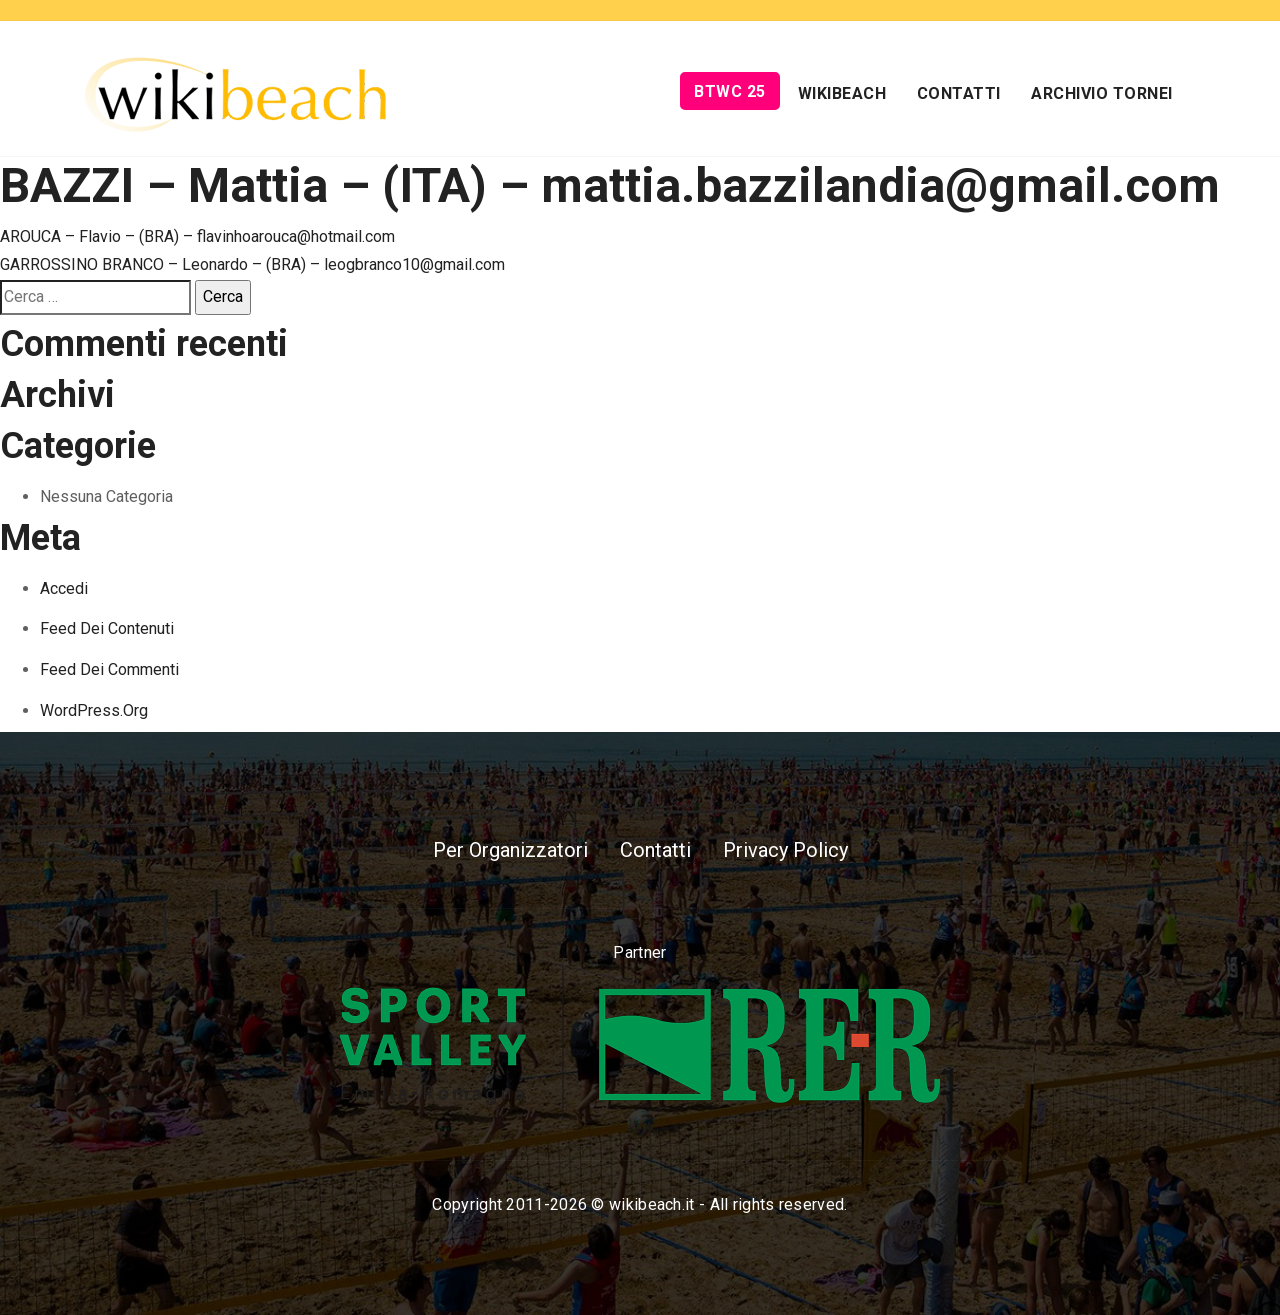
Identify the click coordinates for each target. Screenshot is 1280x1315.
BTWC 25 (730, 91)
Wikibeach (842, 93)
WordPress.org (94, 710)
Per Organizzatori (510, 850)
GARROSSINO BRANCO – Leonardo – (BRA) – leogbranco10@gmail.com (252, 264)
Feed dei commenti (109, 669)
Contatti (959, 93)
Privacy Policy (785, 850)
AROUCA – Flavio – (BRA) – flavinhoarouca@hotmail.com (197, 236)
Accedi (64, 588)
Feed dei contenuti (107, 628)
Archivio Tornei (1102, 93)
